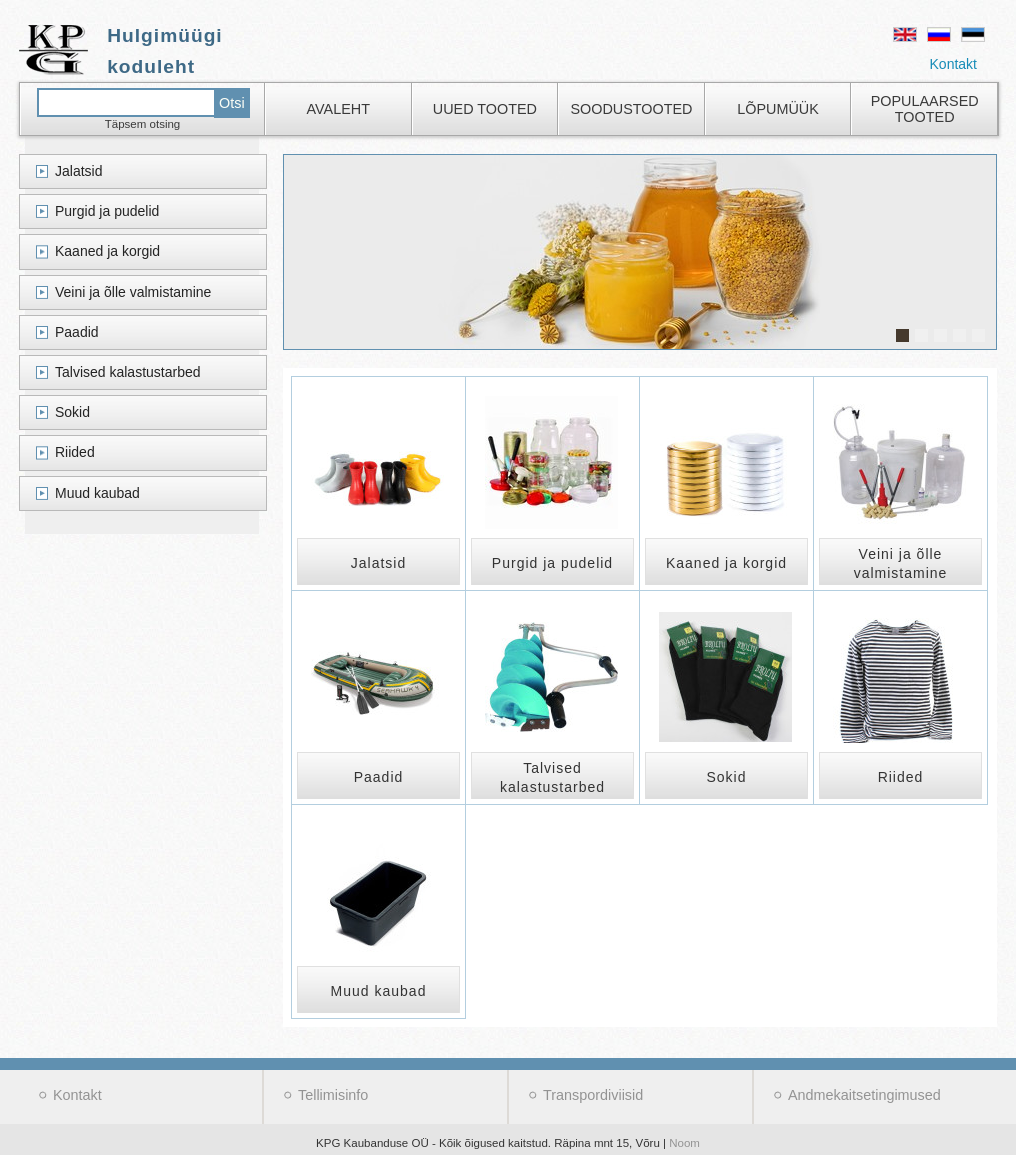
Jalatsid (78, 171)
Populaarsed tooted (925, 109)
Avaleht (338, 109)
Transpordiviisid (593, 1095)
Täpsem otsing (143, 124)
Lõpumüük (778, 109)
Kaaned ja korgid (107, 251)
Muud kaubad (97, 493)
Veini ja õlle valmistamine (133, 292)
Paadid (77, 332)
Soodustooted (631, 109)
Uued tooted (485, 109)
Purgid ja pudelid (107, 211)
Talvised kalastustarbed (128, 372)
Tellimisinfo (333, 1095)
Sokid (72, 412)
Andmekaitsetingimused (864, 1095)
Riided (75, 452)
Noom (684, 1143)
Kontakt (953, 64)
